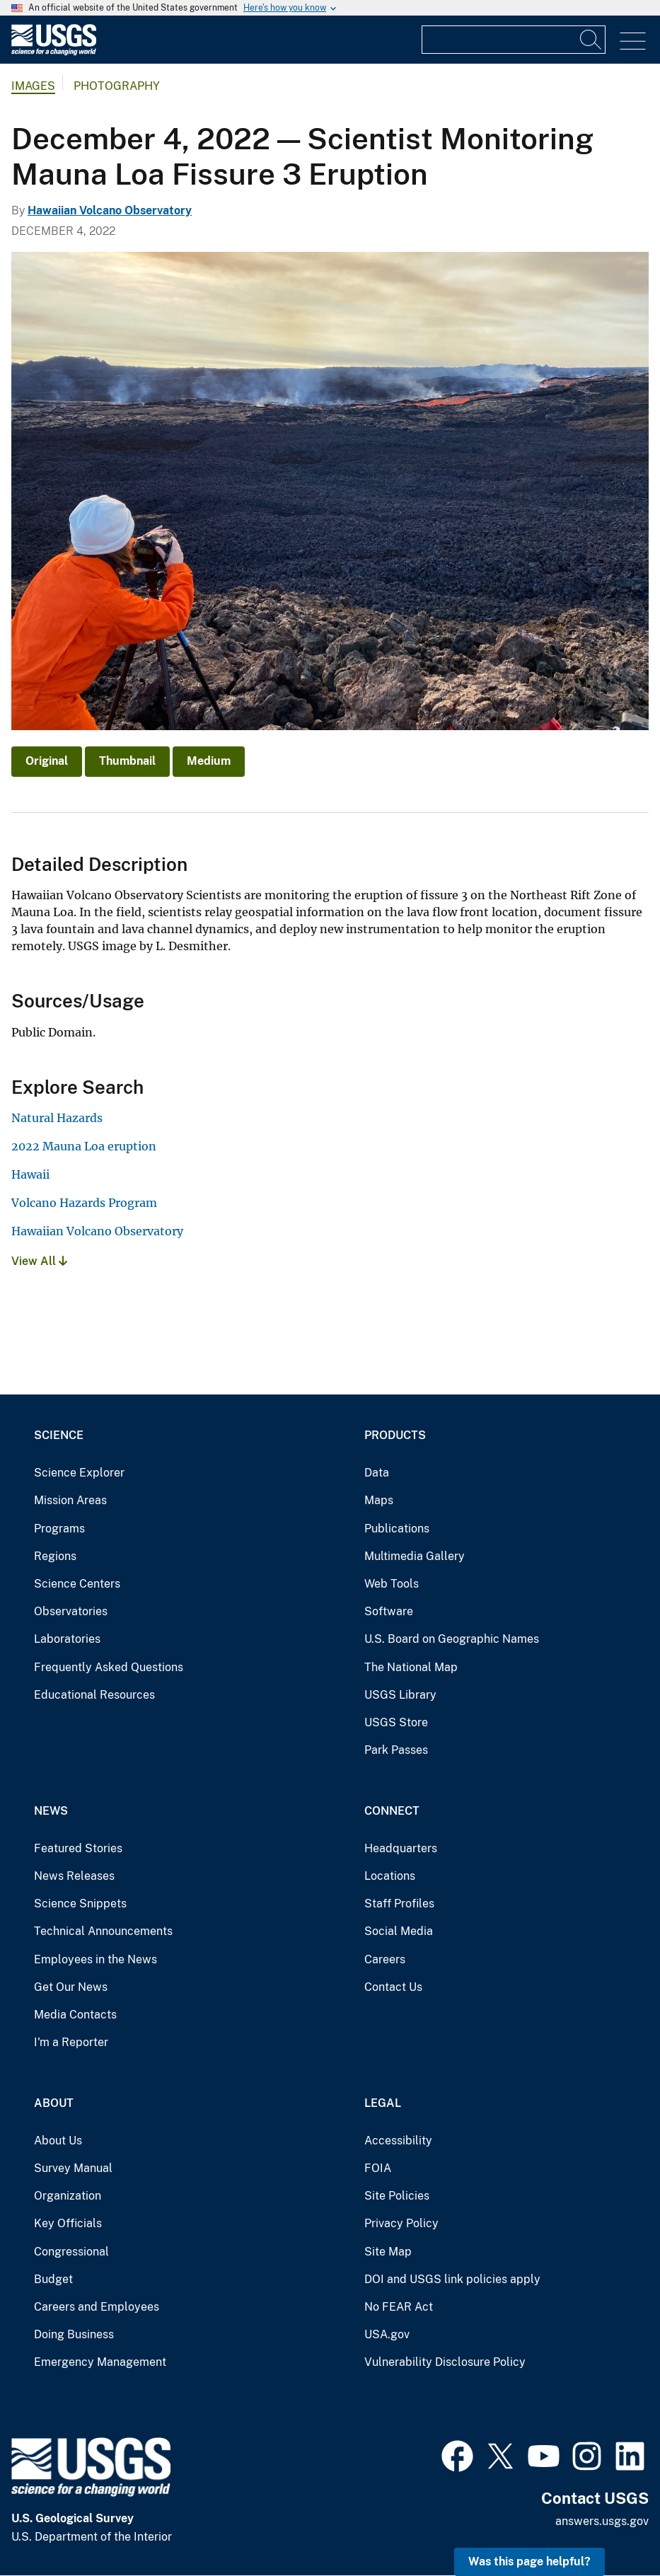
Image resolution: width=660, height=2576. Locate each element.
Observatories (71, 1611)
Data (376, 1472)
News (51, 1811)
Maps (378, 1500)
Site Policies (396, 2195)
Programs (59, 1528)
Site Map (388, 2251)
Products (395, 1435)
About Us (58, 2140)
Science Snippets (80, 1903)
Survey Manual (73, 2168)
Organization (67, 2195)
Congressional (71, 2251)
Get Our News (71, 1987)
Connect (391, 1811)
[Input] (514, 39)
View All (39, 1261)
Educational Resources (94, 1695)
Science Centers (77, 1583)
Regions (55, 1556)
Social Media (398, 1931)
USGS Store (396, 1722)
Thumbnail (127, 761)
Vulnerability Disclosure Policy (445, 2362)
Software (388, 1611)
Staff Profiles (399, 1903)
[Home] (53, 52)
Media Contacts (75, 2014)
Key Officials (68, 2223)
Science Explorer (79, 1472)
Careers (384, 1959)
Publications (396, 1528)
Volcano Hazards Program (84, 1203)
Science (58, 1435)
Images (33, 86)
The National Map (411, 1667)
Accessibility (398, 2140)
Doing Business (74, 2334)
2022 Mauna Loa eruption (83, 1146)
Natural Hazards (57, 1118)
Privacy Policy (401, 2223)
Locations (389, 1876)
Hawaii (30, 1174)
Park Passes (396, 1750)
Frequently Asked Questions (108, 1667)
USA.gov (387, 2334)
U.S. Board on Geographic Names (451, 1639)
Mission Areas (70, 1500)
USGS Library (400, 1695)
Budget (53, 2279)
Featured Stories (78, 1848)
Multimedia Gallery (414, 1556)
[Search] (591, 39)
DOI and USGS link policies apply (452, 2279)
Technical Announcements (103, 1931)
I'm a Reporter (71, 2042)
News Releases (74, 1876)
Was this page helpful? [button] (529, 2561)
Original (46, 761)
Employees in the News (95, 1959)
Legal (382, 2103)
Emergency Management (100, 2362)
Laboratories (67, 1639)
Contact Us (393, 1987)
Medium (209, 761)
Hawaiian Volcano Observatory (110, 210)
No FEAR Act (398, 2307)
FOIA (377, 2168)
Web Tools (391, 1583)
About (54, 2103)
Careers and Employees (96, 2307)
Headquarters (400, 1848)
